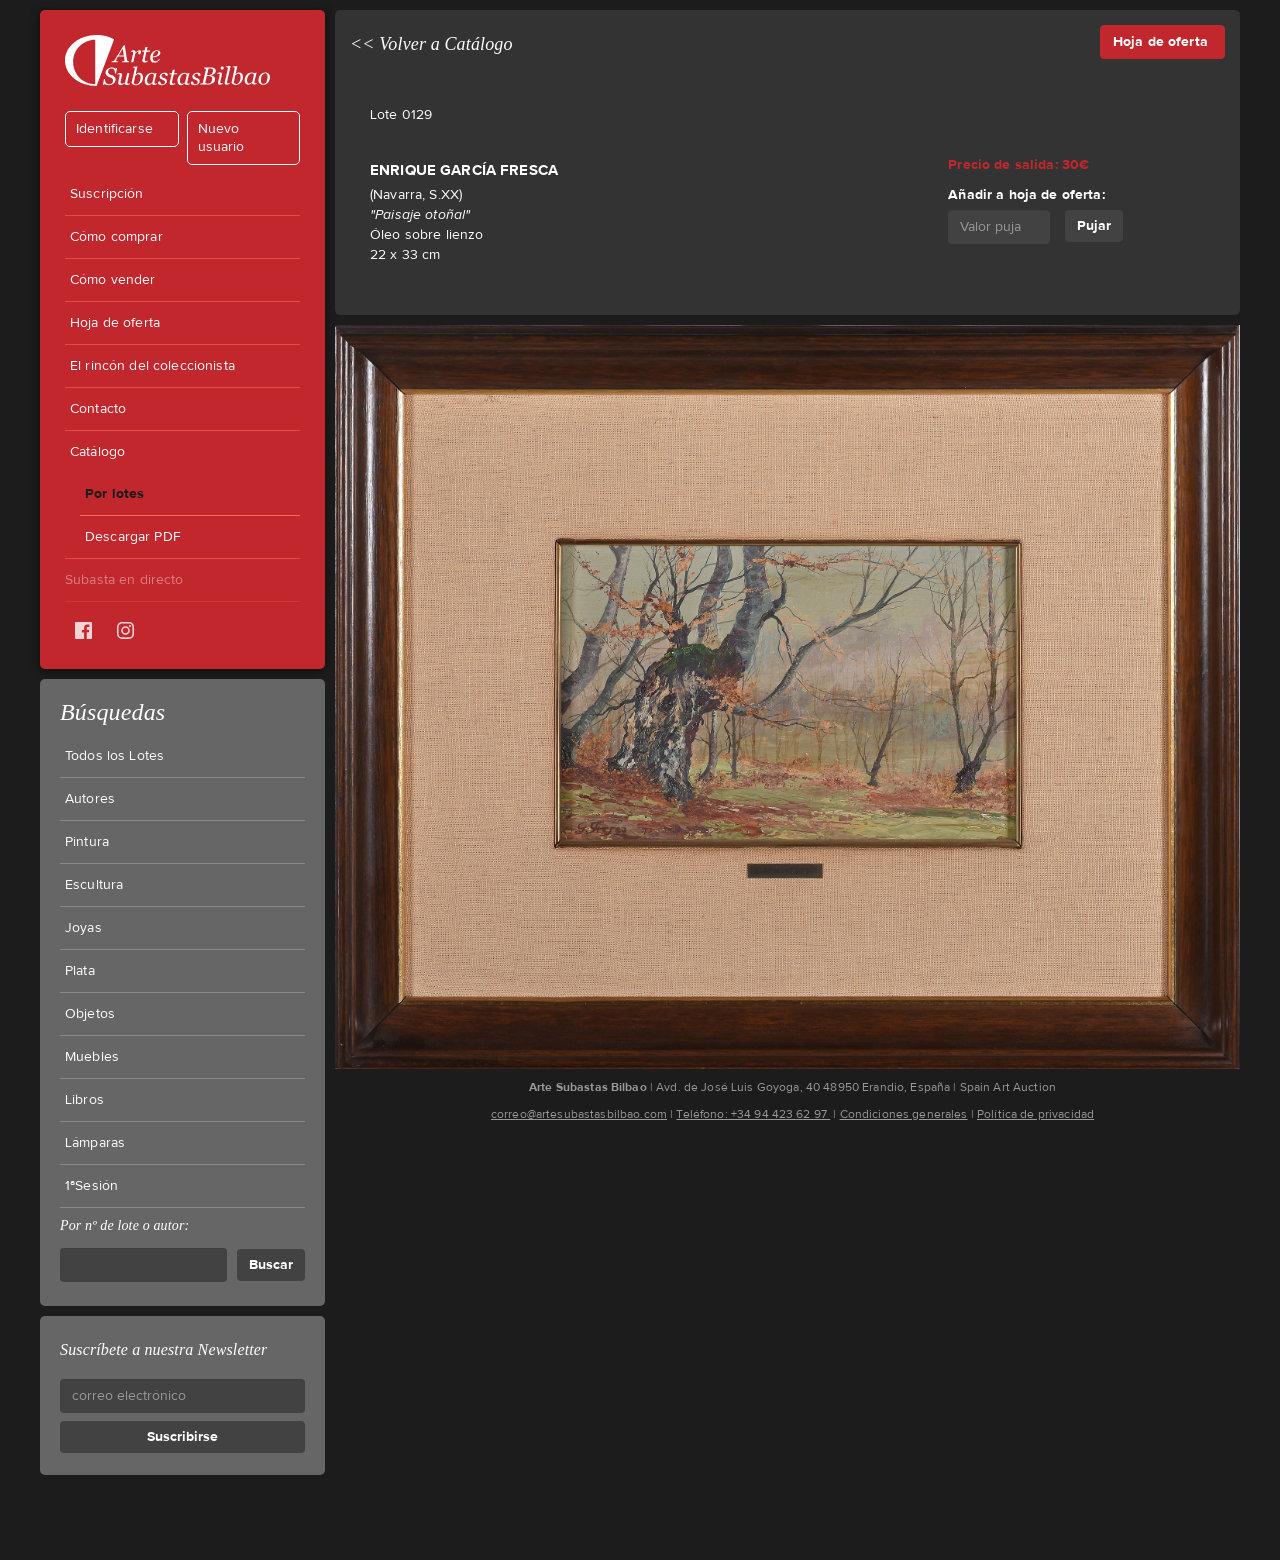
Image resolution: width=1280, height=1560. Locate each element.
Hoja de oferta (115, 323)
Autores (90, 799)
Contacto (98, 409)
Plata (80, 971)
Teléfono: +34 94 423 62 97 (753, 1114)
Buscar (271, 1264)
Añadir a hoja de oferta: (1026, 194)
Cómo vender (113, 280)
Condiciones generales (904, 1114)
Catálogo (97, 452)
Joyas (83, 928)
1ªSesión (91, 1186)
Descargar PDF (133, 537)
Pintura (87, 842)
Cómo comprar (116, 237)
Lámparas (95, 1143)
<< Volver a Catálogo (431, 44)
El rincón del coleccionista (152, 366)
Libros (84, 1100)
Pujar (1094, 225)
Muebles (92, 1057)
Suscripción (107, 194)
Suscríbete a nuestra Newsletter (163, 1349)
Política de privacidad (1035, 1114)
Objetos (90, 1014)
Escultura (94, 885)
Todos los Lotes (114, 756)
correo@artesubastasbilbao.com (579, 1114)
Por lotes (114, 493)
